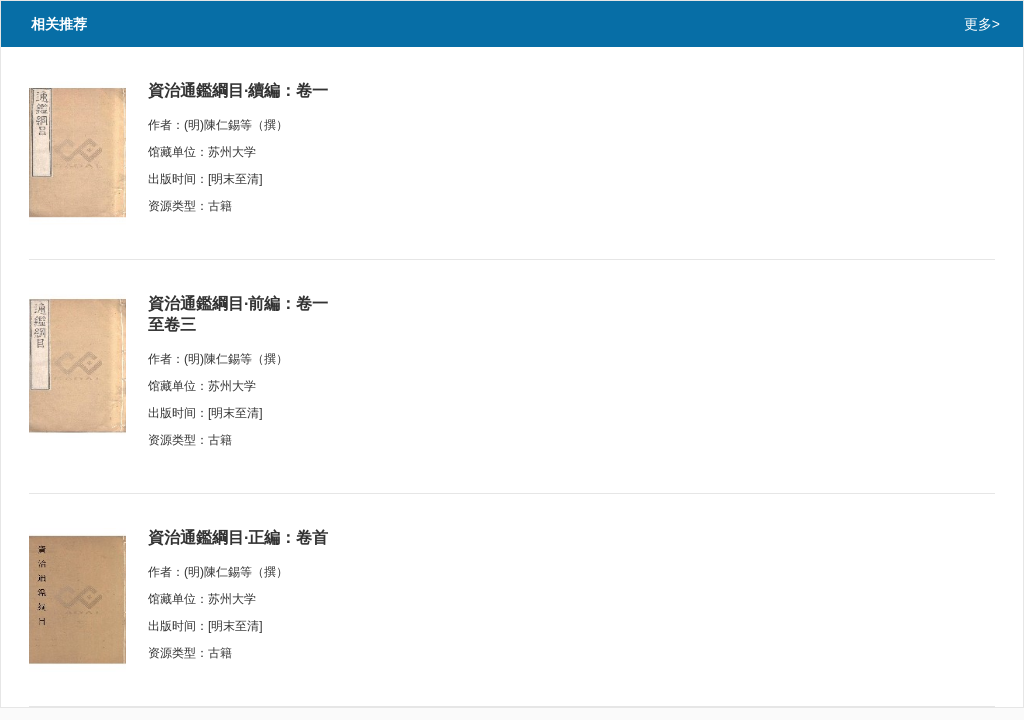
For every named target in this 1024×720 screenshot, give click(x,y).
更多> (982, 24)
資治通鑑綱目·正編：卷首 (238, 537)
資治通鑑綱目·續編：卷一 (238, 90)
